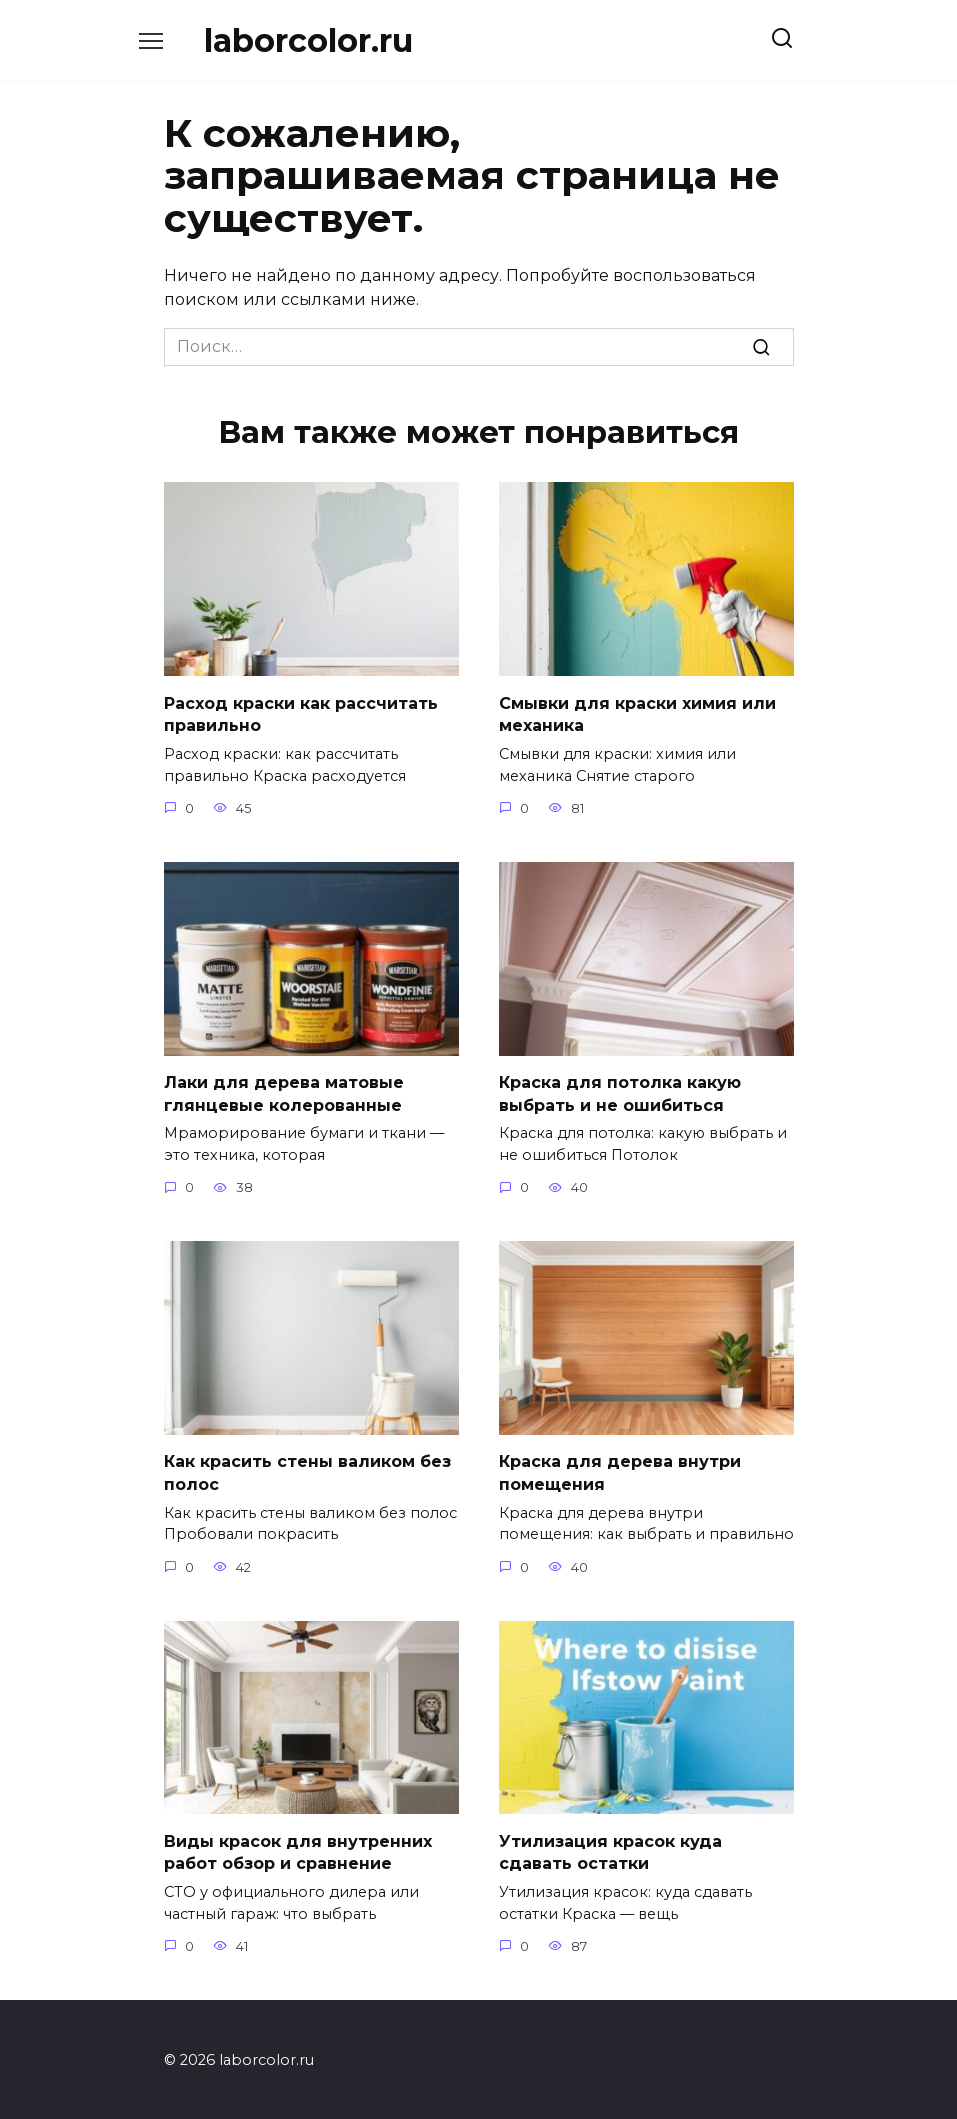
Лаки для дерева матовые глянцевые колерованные (284, 1092)
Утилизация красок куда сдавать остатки (610, 1849)
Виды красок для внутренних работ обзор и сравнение (298, 1849)
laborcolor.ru (308, 40)
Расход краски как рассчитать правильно (301, 713)
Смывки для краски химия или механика (637, 713)
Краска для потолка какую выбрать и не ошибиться (620, 1092)
